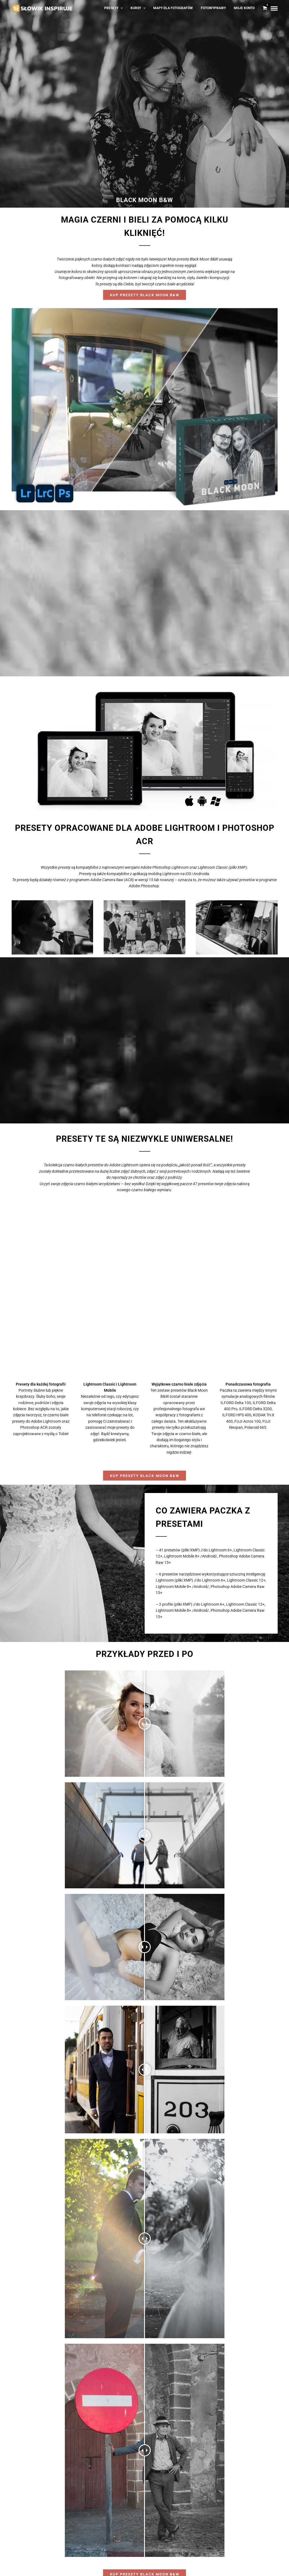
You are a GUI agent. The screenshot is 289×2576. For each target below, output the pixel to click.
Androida (201, 873)
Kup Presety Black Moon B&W (144, 295)
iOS (188, 873)
